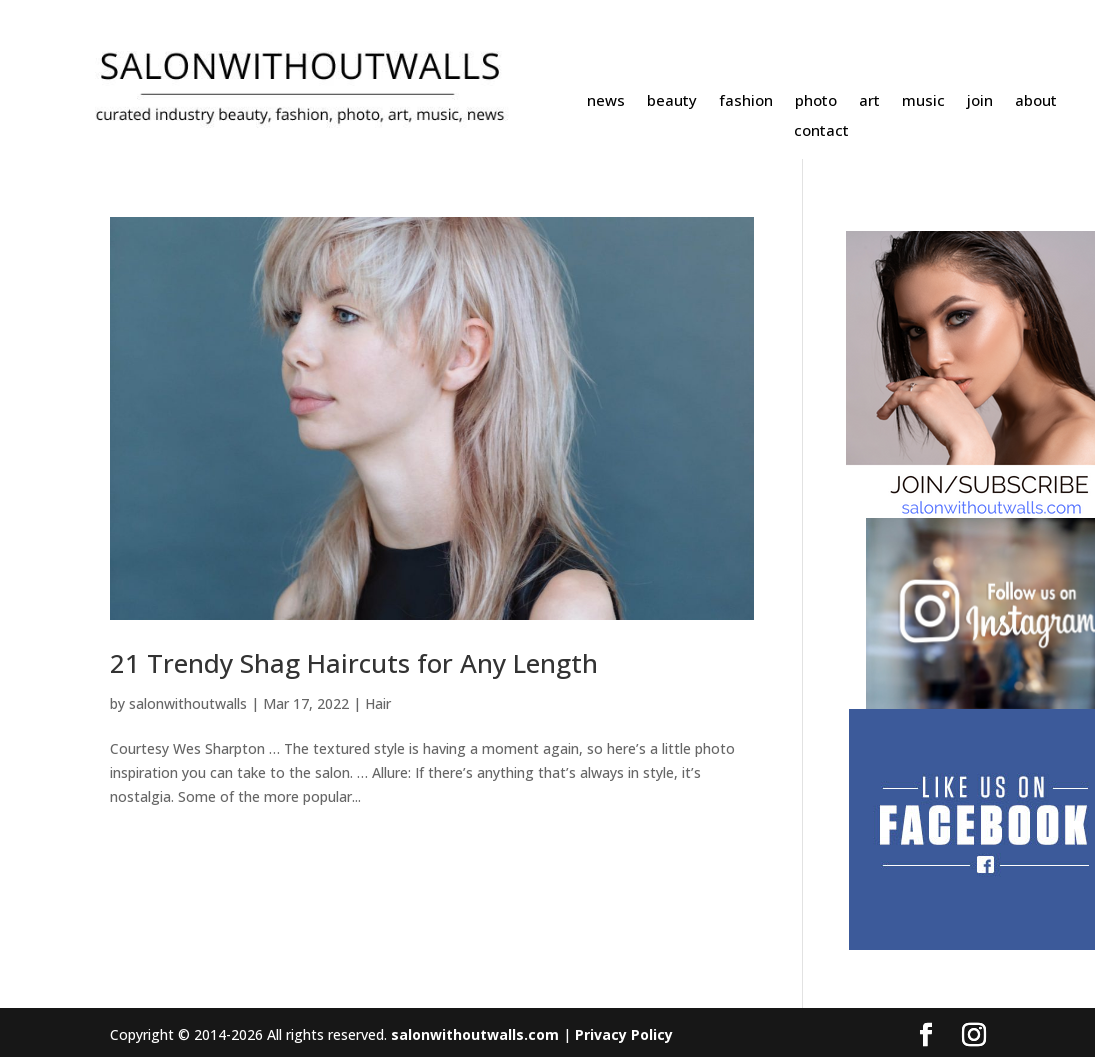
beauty (672, 101)
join (980, 101)
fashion (746, 101)
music (923, 101)
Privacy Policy (624, 1034)
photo (816, 101)
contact (821, 131)
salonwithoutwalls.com (475, 1034)
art (869, 101)
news (606, 101)
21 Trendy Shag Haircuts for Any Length (354, 663)
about (1036, 101)
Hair (378, 703)
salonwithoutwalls (188, 703)
